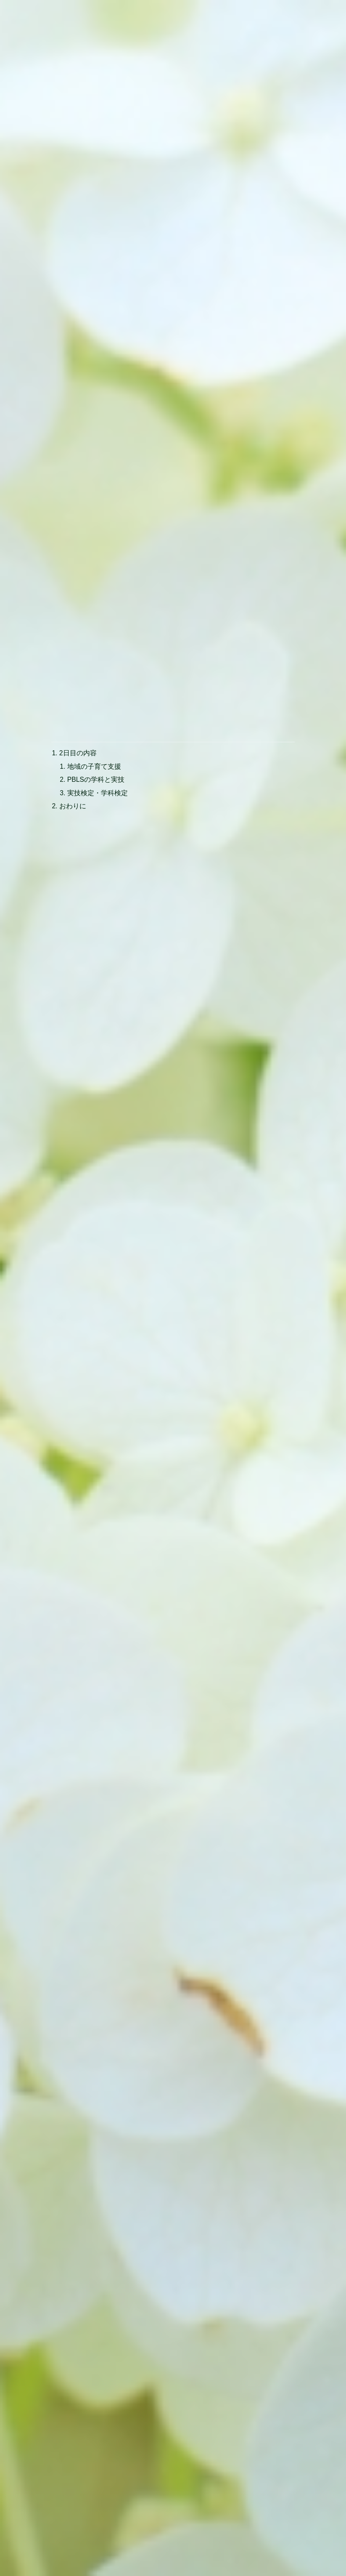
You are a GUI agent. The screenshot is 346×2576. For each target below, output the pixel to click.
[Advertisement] (173, 153)
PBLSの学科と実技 (96, 670)
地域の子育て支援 (94, 656)
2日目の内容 (78, 642)
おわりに (72, 697)
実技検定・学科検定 (98, 683)
